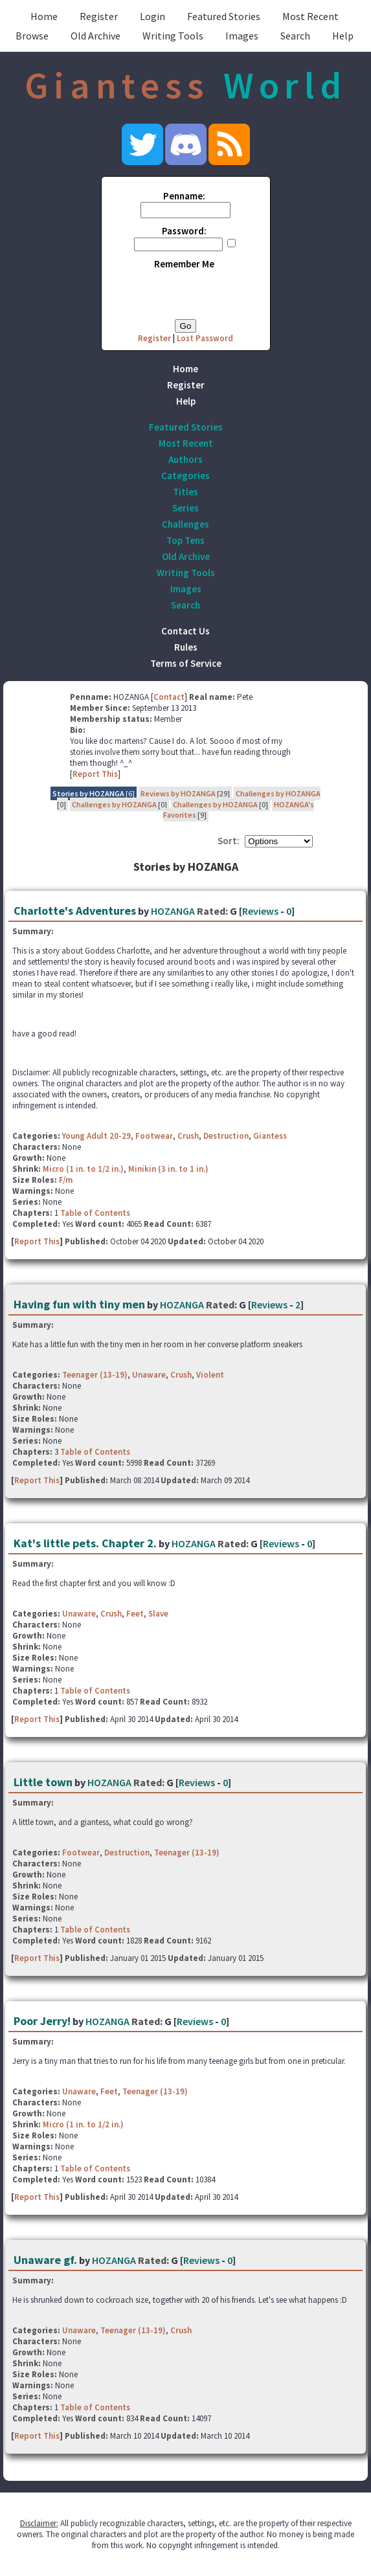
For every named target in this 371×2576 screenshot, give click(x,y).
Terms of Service (185, 663)
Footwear (154, 1135)
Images (241, 35)
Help (343, 35)
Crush (188, 1135)
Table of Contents (95, 1212)
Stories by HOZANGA (88, 793)
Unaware (149, 1374)
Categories (185, 475)
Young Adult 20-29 (96, 1135)
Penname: (184, 196)
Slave (158, 1613)
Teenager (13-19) (95, 1374)
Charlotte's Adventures (75, 910)
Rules (185, 647)
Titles (185, 492)
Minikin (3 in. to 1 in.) (168, 1168)
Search (295, 35)
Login (152, 16)
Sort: (229, 840)
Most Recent (310, 16)
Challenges (185, 524)
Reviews (260, 910)
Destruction (226, 1135)
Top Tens (185, 540)
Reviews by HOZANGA (178, 793)
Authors (185, 459)
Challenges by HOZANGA (278, 793)
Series (185, 508)
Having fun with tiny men (79, 1304)
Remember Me (184, 264)
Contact (169, 696)
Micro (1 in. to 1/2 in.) (83, 1168)
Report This (95, 773)
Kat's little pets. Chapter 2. (85, 1543)
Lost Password (205, 338)
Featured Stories (223, 16)
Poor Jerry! (42, 2020)
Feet (135, 1613)
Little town (43, 1782)
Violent (210, 1374)
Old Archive (95, 35)
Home (44, 16)
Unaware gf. (45, 2259)
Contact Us (185, 631)
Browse (32, 35)
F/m (66, 1179)
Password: (184, 231)
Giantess (270, 1135)
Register (99, 16)
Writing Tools (172, 35)
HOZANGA (173, 910)
